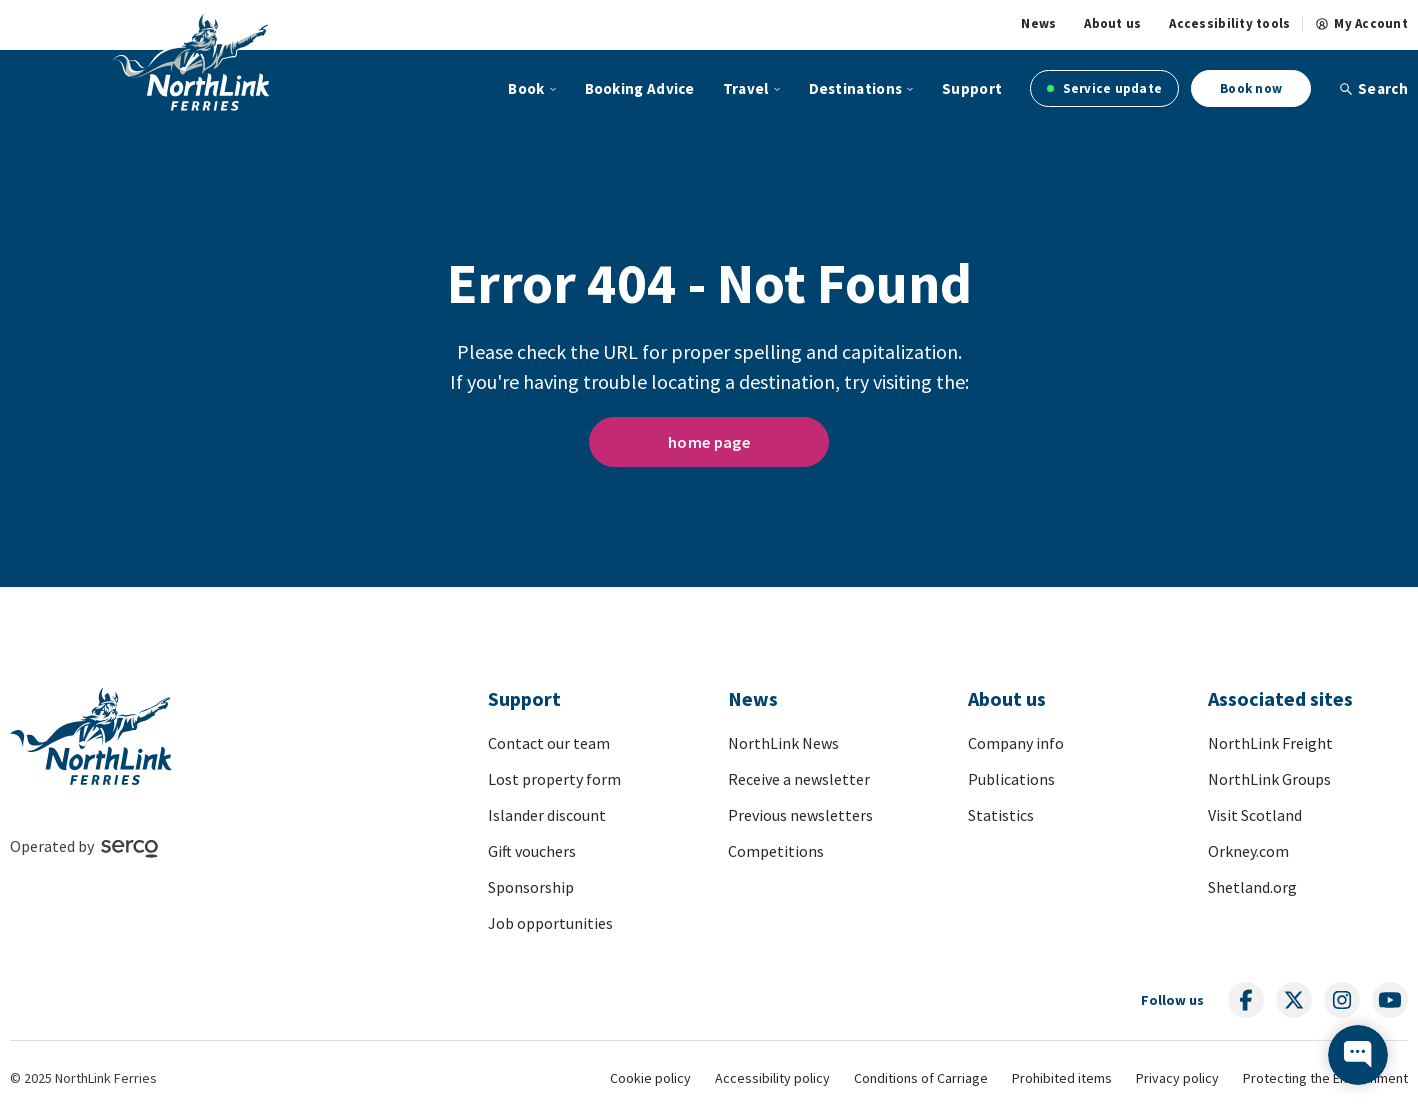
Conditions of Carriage (921, 1078)
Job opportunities (550, 923)
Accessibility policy (772, 1078)
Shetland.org (1252, 887)
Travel (746, 88)
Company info (1016, 743)
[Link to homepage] (191, 62)
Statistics (1001, 815)
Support (972, 88)
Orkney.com (1248, 851)
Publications (1011, 779)
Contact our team (549, 743)
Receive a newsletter (799, 779)
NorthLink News (783, 743)
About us (1112, 24)
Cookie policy (650, 1078)
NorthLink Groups (1269, 779)
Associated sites (1280, 698)
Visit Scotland (1255, 815)
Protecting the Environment (1325, 1078)
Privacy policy (1177, 1078)
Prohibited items (1062, 1078)
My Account (1361, 24)
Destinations (856, 88)
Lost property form (554, 779)
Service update (1104, 88)
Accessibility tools (1229, 24)
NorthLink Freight (1270, 743)
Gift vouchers (532, 851)
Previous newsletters (800, 815)
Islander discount (547, 815)
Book (526, 88)
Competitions (776, 851)
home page (709, 442)
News (1038, 24)
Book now (1251, 88)
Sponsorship (531, 887)
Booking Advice (640, 88)
